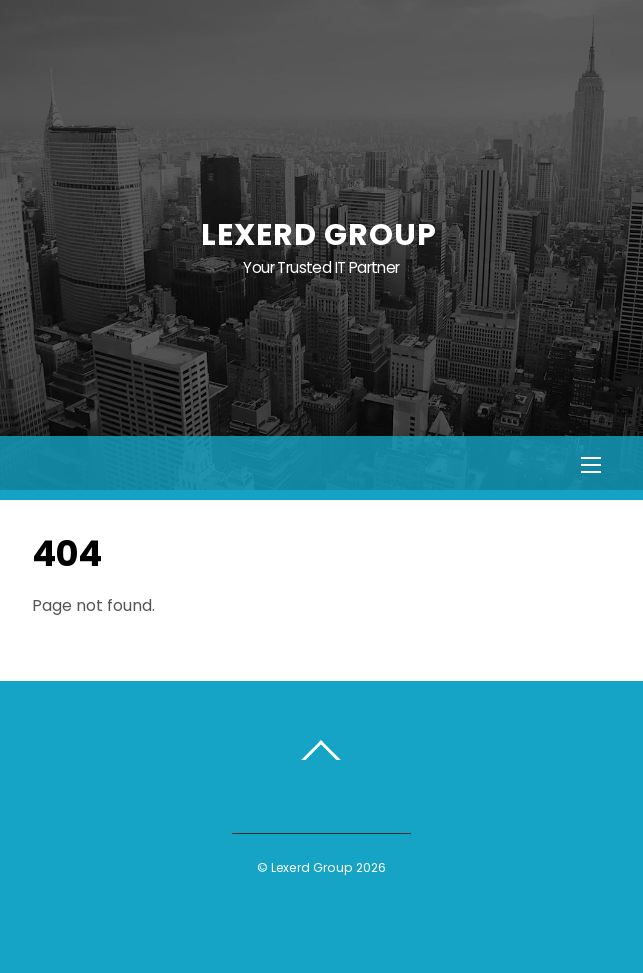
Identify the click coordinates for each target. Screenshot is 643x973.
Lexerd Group (311, 867)
